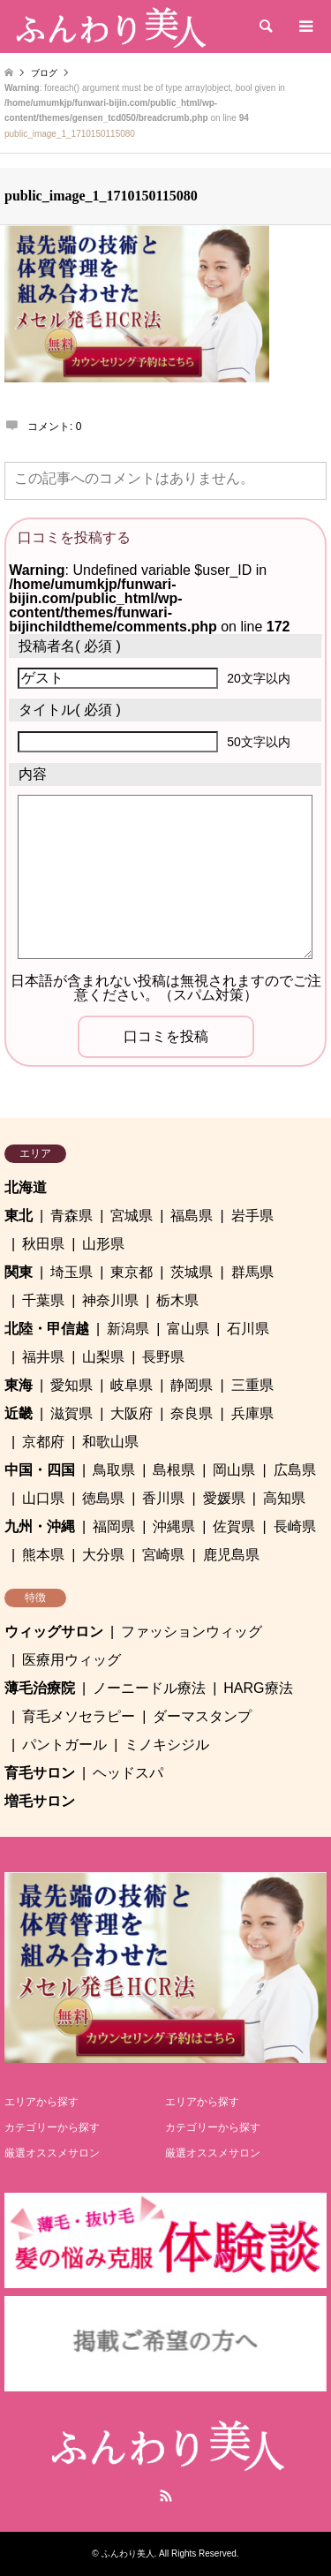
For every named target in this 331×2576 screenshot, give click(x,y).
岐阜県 (131, 1385)
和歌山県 (110, 1441)
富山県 (188, 1328)
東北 (18, 1215)
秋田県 (43, 1243)
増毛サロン (39, 1801)
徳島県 (103, 1498)
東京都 (131, 1272)
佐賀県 (234, 1526)
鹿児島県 (231, 1554)
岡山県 (234, 1469)
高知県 (284, 1498)
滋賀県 (71, 1413)
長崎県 (295, 1526)
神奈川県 (110, 1300)
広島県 (295, 1469)
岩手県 (252, 1215)
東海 (18, 1385)
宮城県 (131, 1215)
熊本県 (43, 1554)
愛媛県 (224, 1498)
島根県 (174, 1469)
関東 (18, 1272)
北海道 (25, 1187)
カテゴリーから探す (52, 2127)
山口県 (43, 1498)
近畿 (18, 1413)
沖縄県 (174, 1526)
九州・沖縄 (39, 1526)
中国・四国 (39, 1469)
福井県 (43, 1356)
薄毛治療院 (39, 1688)
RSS (166, 2495)
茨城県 (191, 1272)
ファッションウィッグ (191, 1631)
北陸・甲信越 (46, 1328)
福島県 (191, 1215)
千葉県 (43, 1300)
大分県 (103, 1554)
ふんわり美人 (128, 2553)
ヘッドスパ (128, 1772)
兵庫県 (252, 1413)
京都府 (43, 1441)
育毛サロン (39, 1772)
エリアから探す (41, 2102)
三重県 (252, 1385)
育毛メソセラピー (78, 1716)
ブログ (44, 73)
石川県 (248, 1328)
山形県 (103, 1243)
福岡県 (114, 1526)
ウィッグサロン (53, 1631)
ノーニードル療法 (149, 1688)
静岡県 (191, 1385)
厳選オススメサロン (52, 2153)
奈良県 (191, 1413)
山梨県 (103, 1356)
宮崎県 (163, 1554)
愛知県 (71, 1385)
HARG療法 (257, 1688)
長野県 (163, 1356)
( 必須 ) (70, 645)
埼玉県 (71, 1272)
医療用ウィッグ (71, 1659)
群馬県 (252, 1272)
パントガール (64, 1744)
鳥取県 (114, 1469)
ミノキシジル (166, 1744)
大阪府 (131, 1413)
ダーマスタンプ (202, 1716)
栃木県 (177, 1300)
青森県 (71, 1215)
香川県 (163, 1498)
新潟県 (128, 1328)
